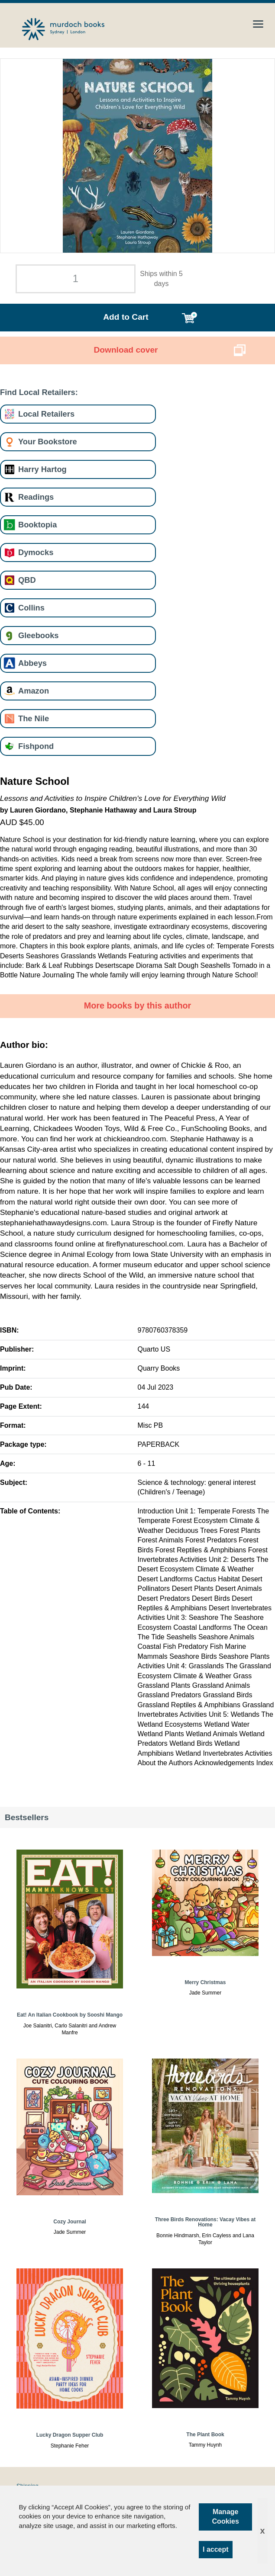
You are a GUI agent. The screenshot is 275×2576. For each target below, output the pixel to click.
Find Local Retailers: (39, 392)
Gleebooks (38, 635)
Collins (31, 607)
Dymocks (35, 552)
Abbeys (32, 663)
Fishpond (36, 746)
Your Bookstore (47, 441)
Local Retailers (46, 413)
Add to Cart (125, 316)
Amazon (33, 690)
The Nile (33, 718)
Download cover (126, 349)
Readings (36, 496)
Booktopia (37, 524)
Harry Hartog (42, 469)
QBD (27, 580)
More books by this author (137, 1005)
